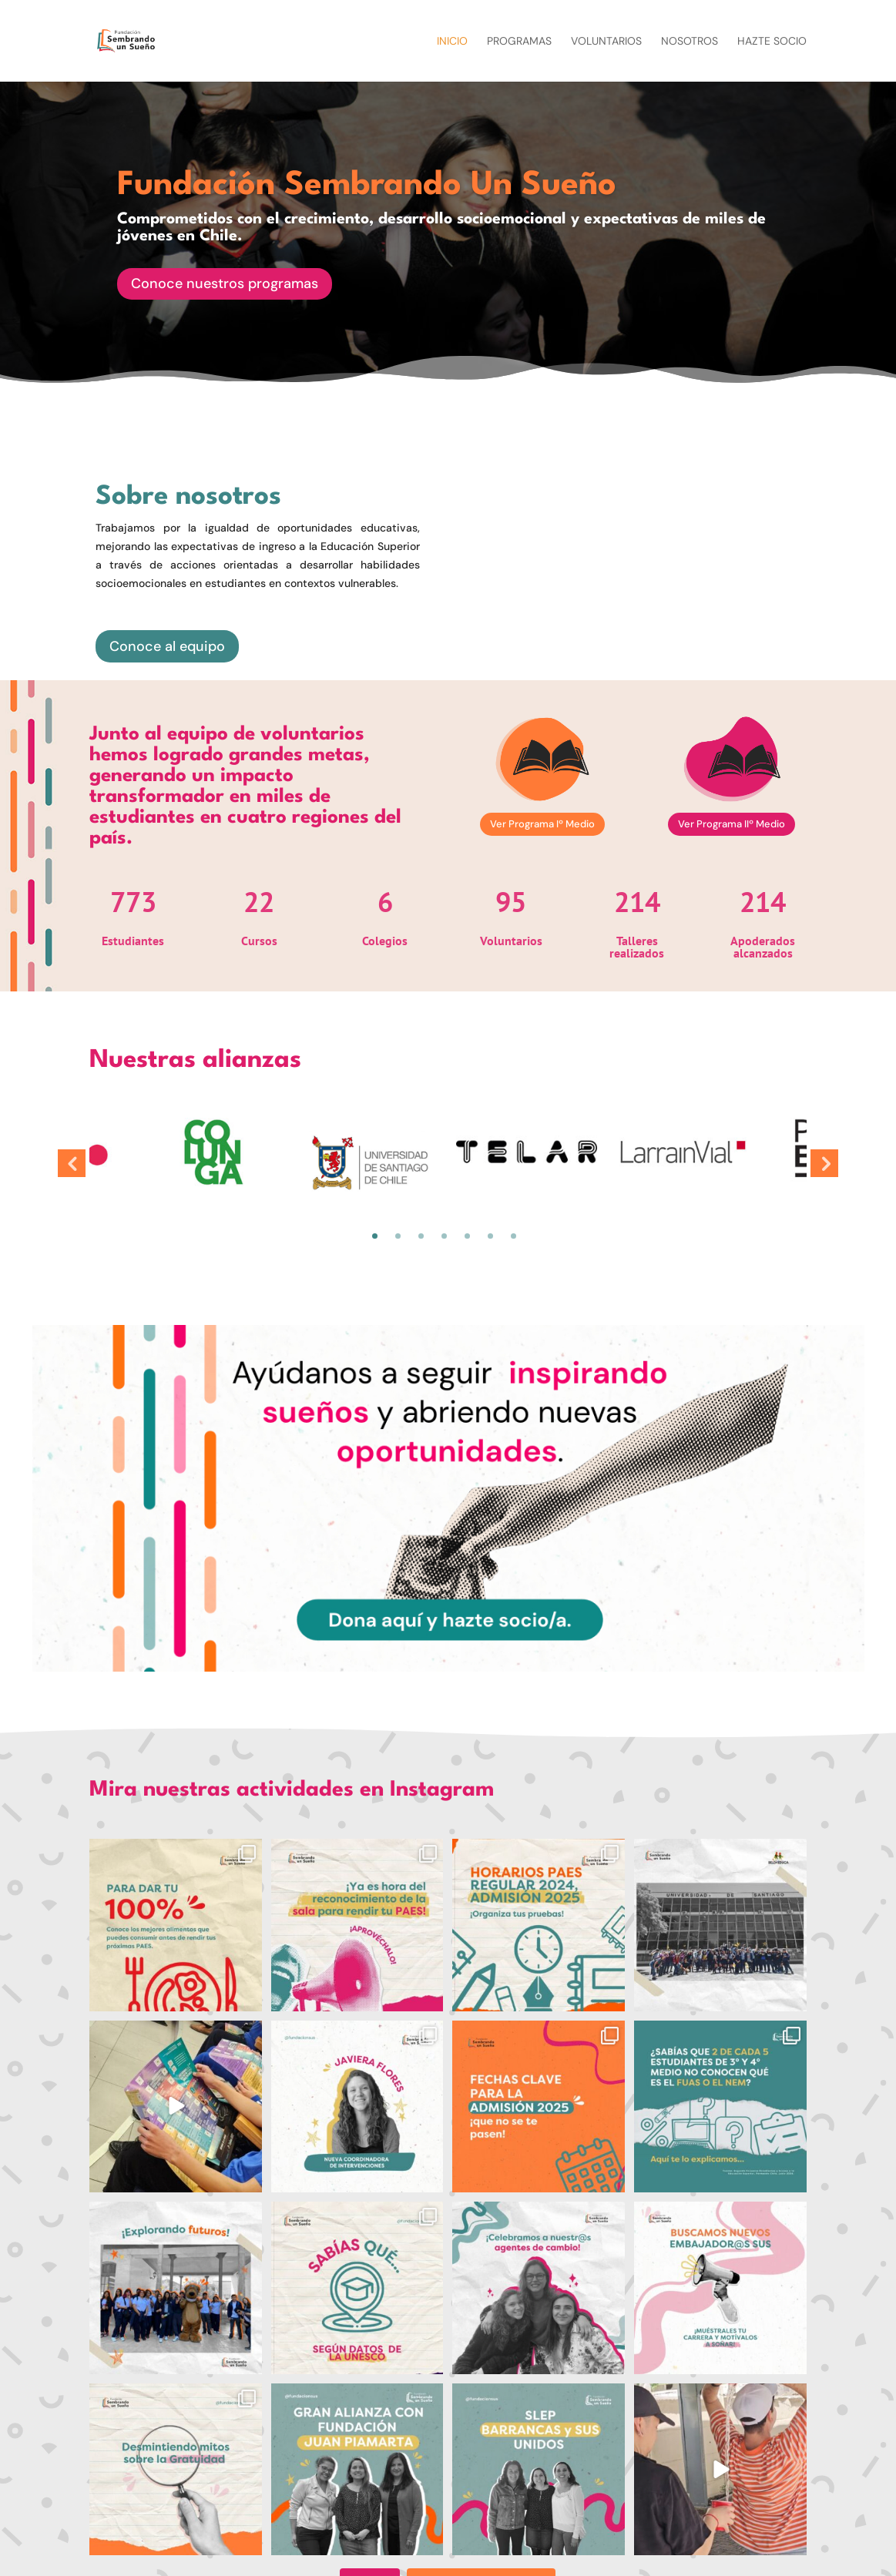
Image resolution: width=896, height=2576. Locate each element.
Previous (72, 1163)
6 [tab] (490, 1236)
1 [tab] (375, 1236)
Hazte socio (772, 41)
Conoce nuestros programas (224, 289)
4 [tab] (444, 1236)
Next (824, 1163)
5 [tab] (467, 1236)
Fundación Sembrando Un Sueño (366, 191)
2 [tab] (398, 1236)
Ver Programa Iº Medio (542, 823)
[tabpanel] (526, 1152)
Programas (519, 41)
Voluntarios (606, 41)
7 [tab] (513, 1236)
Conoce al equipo (167, 646)
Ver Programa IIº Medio (731, 823)
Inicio (452, 41)
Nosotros (689, 41)
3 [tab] (421, 1236)
